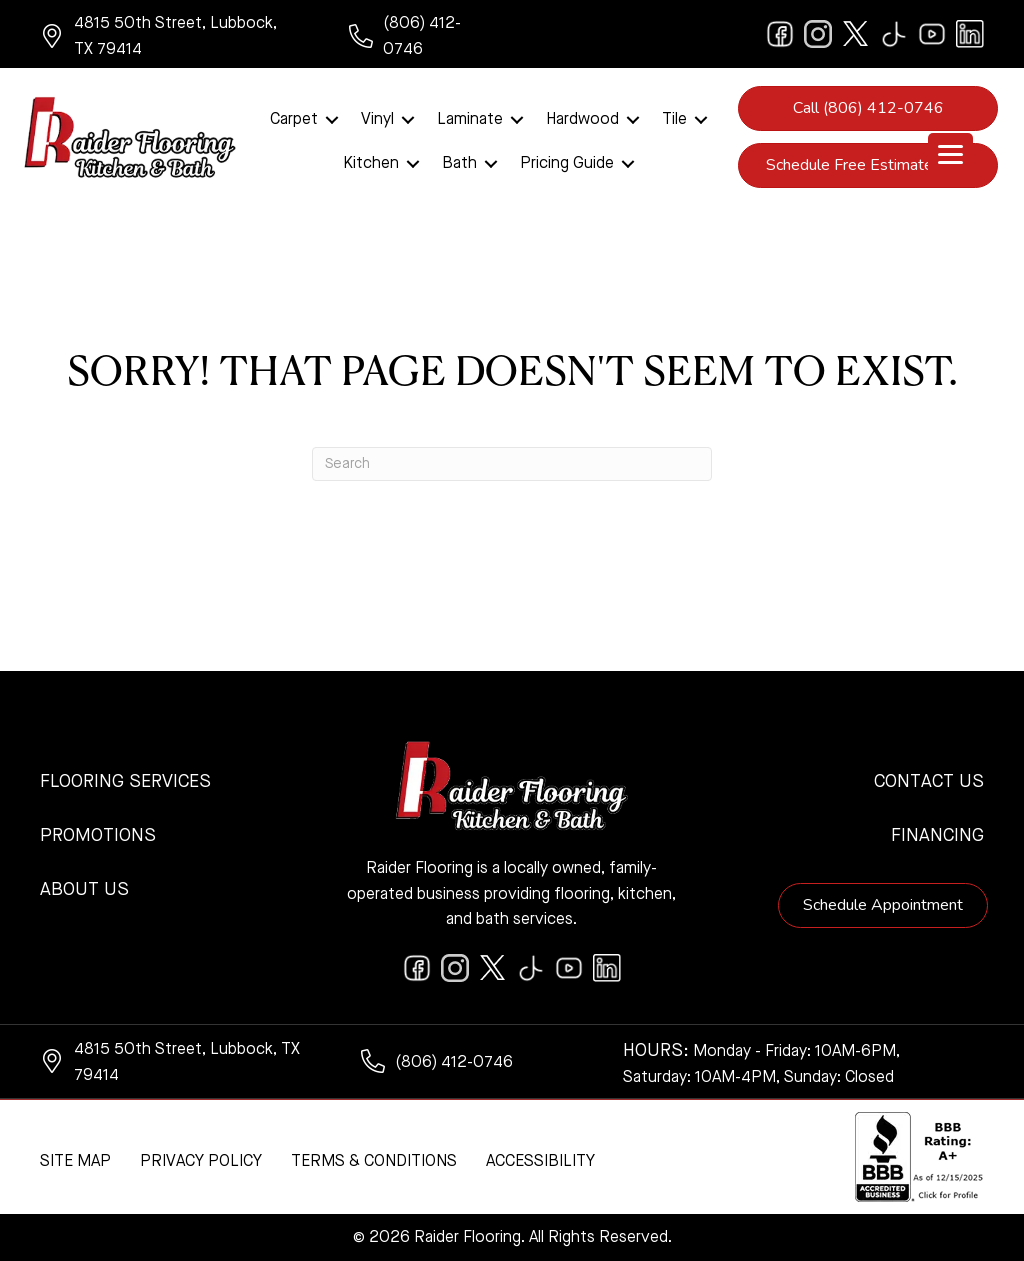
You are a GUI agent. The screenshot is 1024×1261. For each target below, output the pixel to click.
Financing (937, 836)
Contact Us (929, 782)
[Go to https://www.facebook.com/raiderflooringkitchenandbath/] (780, 34)
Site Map (75, 1162)
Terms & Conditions (374, 1162)
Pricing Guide (567, 164)
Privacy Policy (201, 1162)
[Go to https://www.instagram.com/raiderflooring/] (818, 34)
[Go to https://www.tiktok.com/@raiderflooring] (894, 34)
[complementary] (879, 1151)
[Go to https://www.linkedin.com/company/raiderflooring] (970, 34)
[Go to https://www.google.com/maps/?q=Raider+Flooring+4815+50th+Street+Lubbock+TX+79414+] (174, 36)
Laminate (470, 120)
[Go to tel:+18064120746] (420, 36)
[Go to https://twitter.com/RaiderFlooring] (856, 34)
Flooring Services (125, 782)
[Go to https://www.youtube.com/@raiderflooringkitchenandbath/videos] (932, 34)
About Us (84, 890)
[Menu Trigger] (950, 155)
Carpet (294, 120)
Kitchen (371, 164)
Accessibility (540, 1162)
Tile (674, 120)
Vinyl (377, 120)
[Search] (512, 464)
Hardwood (582, 120)
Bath (459, 164)
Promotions (98, 836)
